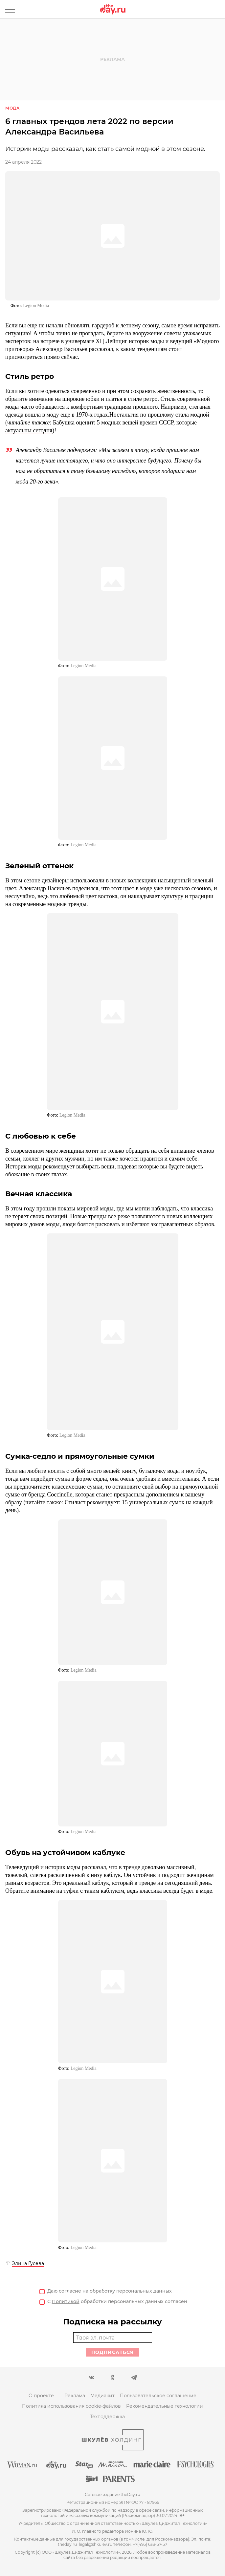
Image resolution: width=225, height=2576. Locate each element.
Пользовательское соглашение (158, 2396)
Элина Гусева (28, 2263)
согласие (70, 2291)
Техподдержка (107, 2417)
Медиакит (102, 2396)
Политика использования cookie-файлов (71, 2406)
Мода (12, 108)
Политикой (65, 2301)
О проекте (41, 2396)
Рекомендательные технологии (164, 2406)
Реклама (74, 2396)
